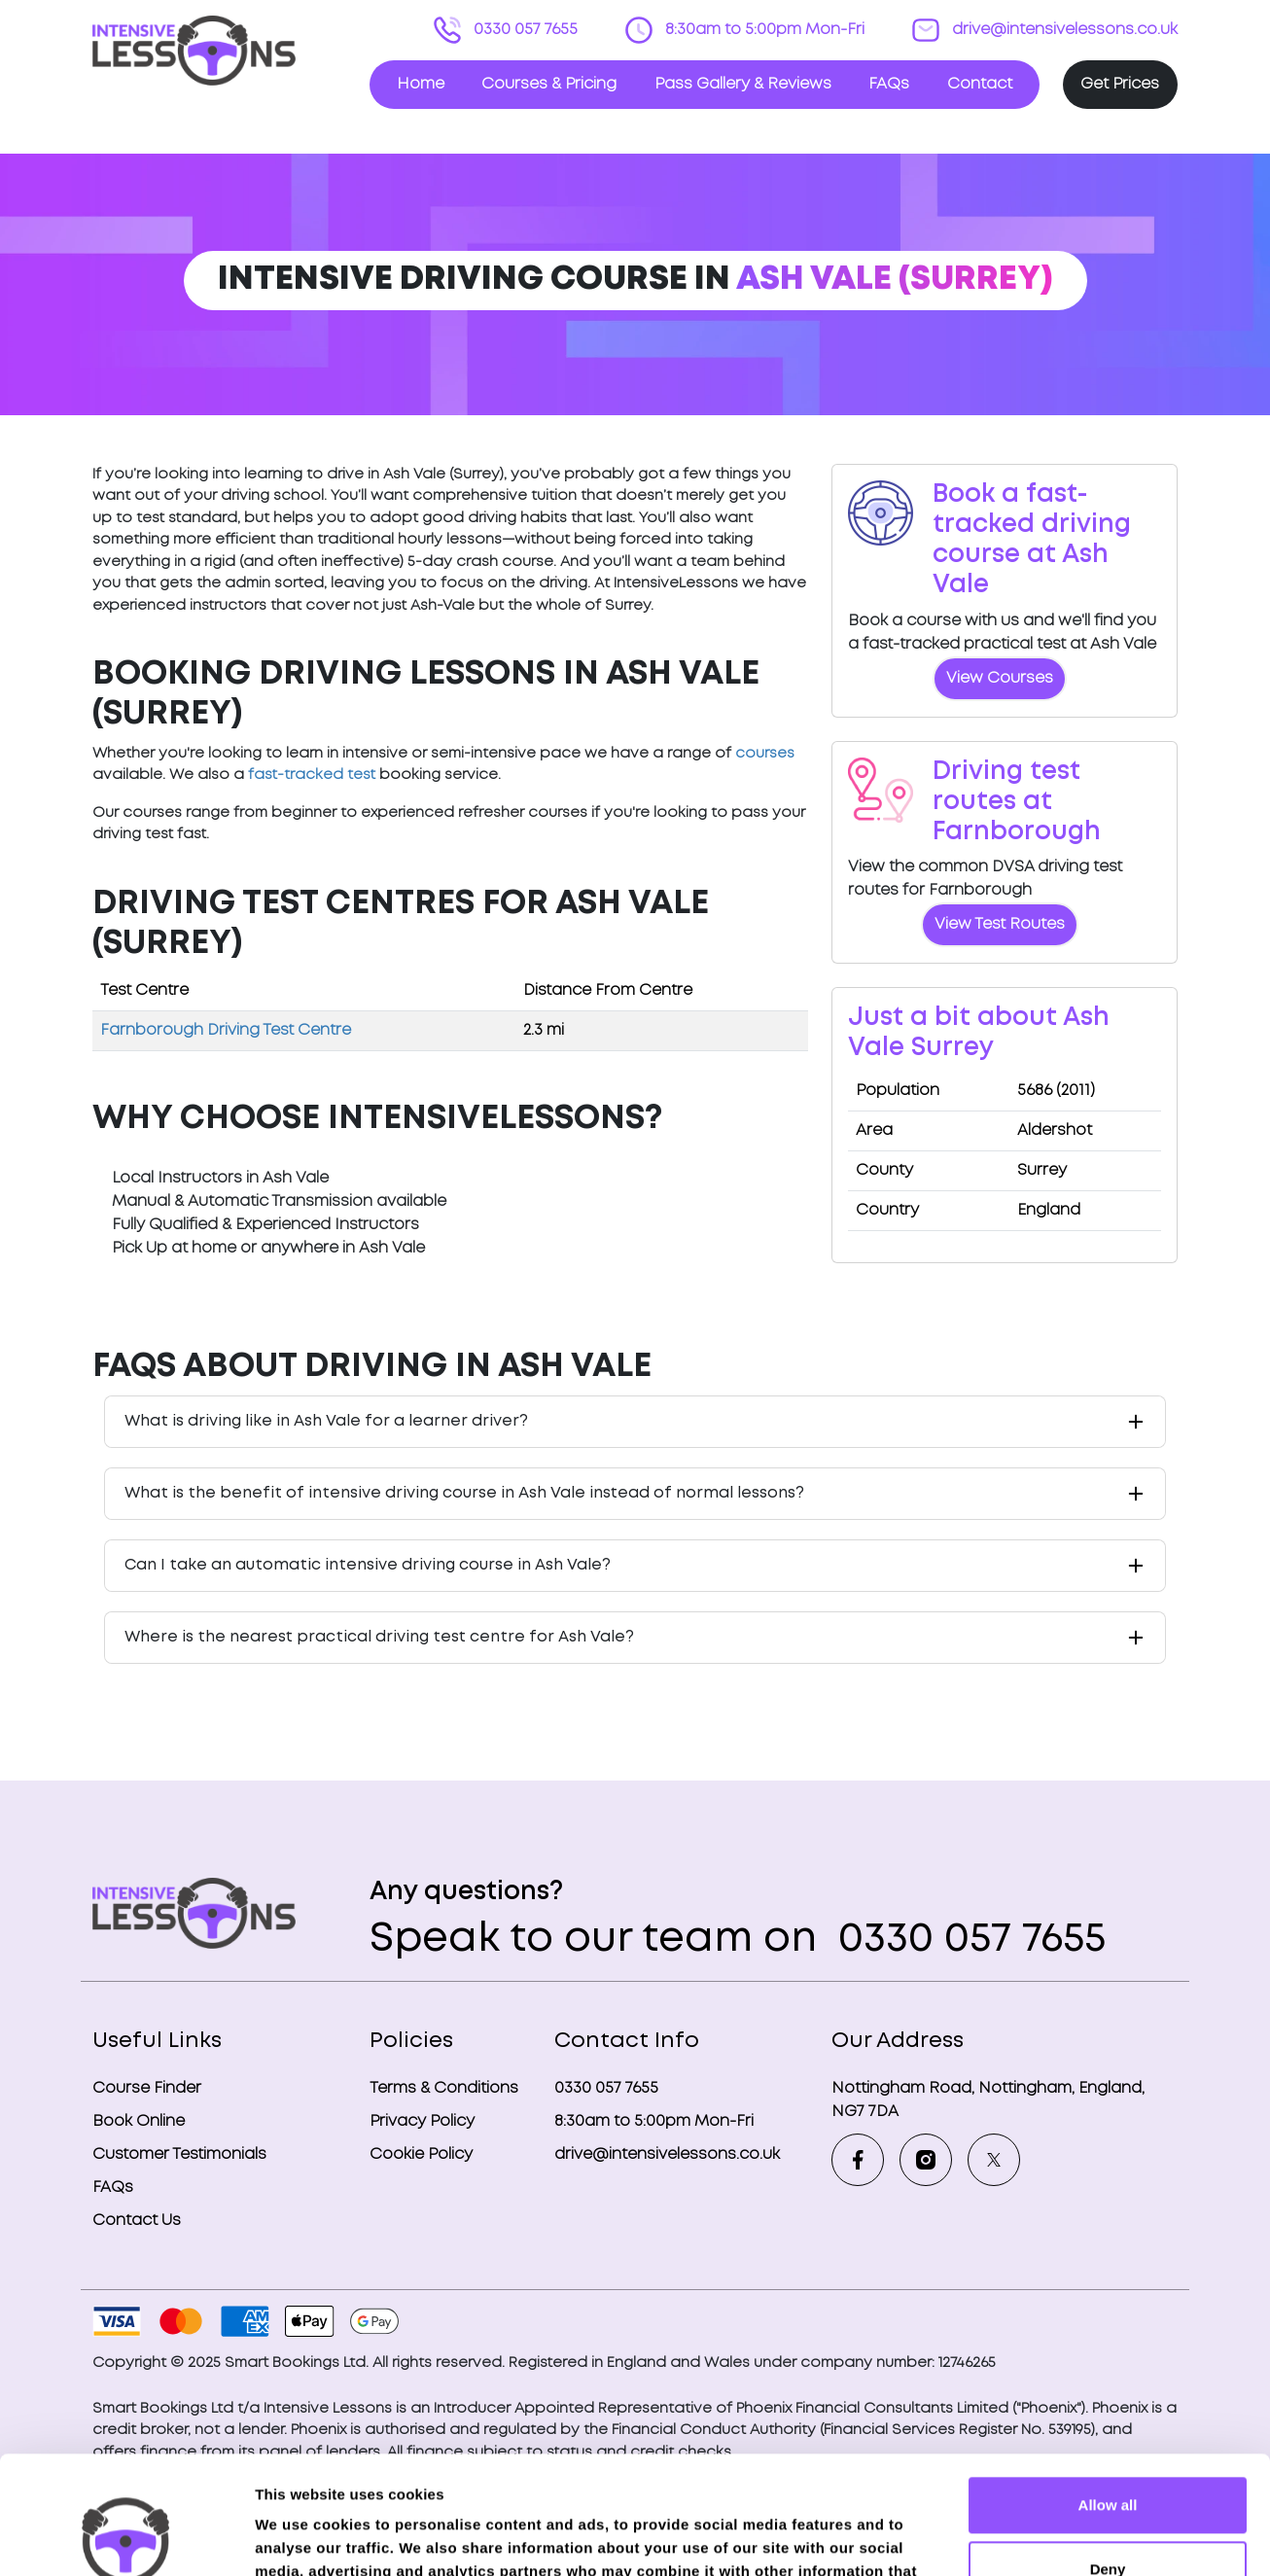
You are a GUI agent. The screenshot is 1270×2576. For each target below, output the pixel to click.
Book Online (138, 2121)
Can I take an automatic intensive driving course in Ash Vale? (367, 1565)
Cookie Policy (421, 2154)
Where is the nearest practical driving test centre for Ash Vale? (379, 1637)
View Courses (999, 678)
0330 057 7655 (524, 29)
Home (420, 84)
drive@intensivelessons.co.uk (1063, 29)
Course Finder (146, 2088)
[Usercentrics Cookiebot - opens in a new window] (126, 2538)
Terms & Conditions (444, 2088)
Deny (1108, 2458)
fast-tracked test (311, 775)
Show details (300, 2537)
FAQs (888, 84)
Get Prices (1119, 84)
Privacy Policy (422, 2121)
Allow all (1108, 2394)
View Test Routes (1000, 924)
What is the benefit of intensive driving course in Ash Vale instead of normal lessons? (464, 1493)
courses (764, 753)
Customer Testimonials (179, 2154)
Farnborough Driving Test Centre (225, 1030)
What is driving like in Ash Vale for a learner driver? (326, 1421)
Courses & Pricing (549, 84)
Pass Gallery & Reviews (742, 84)
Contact (979, 84)
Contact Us (136, 2220)
